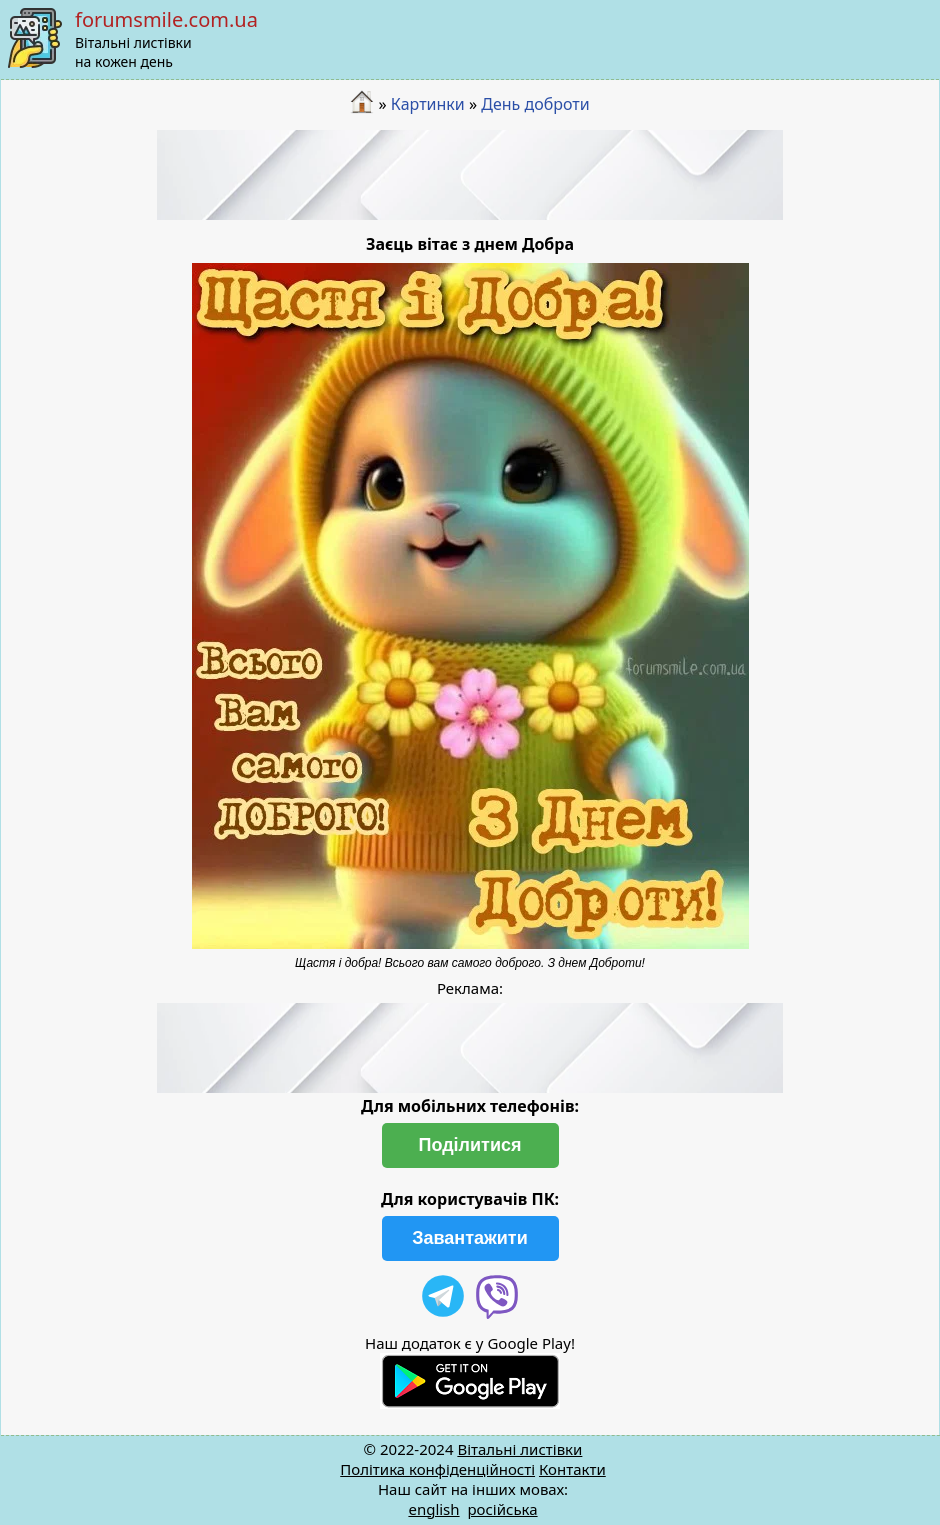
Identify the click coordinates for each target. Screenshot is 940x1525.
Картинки (428, 104)
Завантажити (470, 1238)
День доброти (535, 104)
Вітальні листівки (519, 1449)
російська (502, 1509)
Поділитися (469, 1145)
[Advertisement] (470, 175)
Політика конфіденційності (437, 1469)
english (433, 1509)
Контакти (572, 1469)
